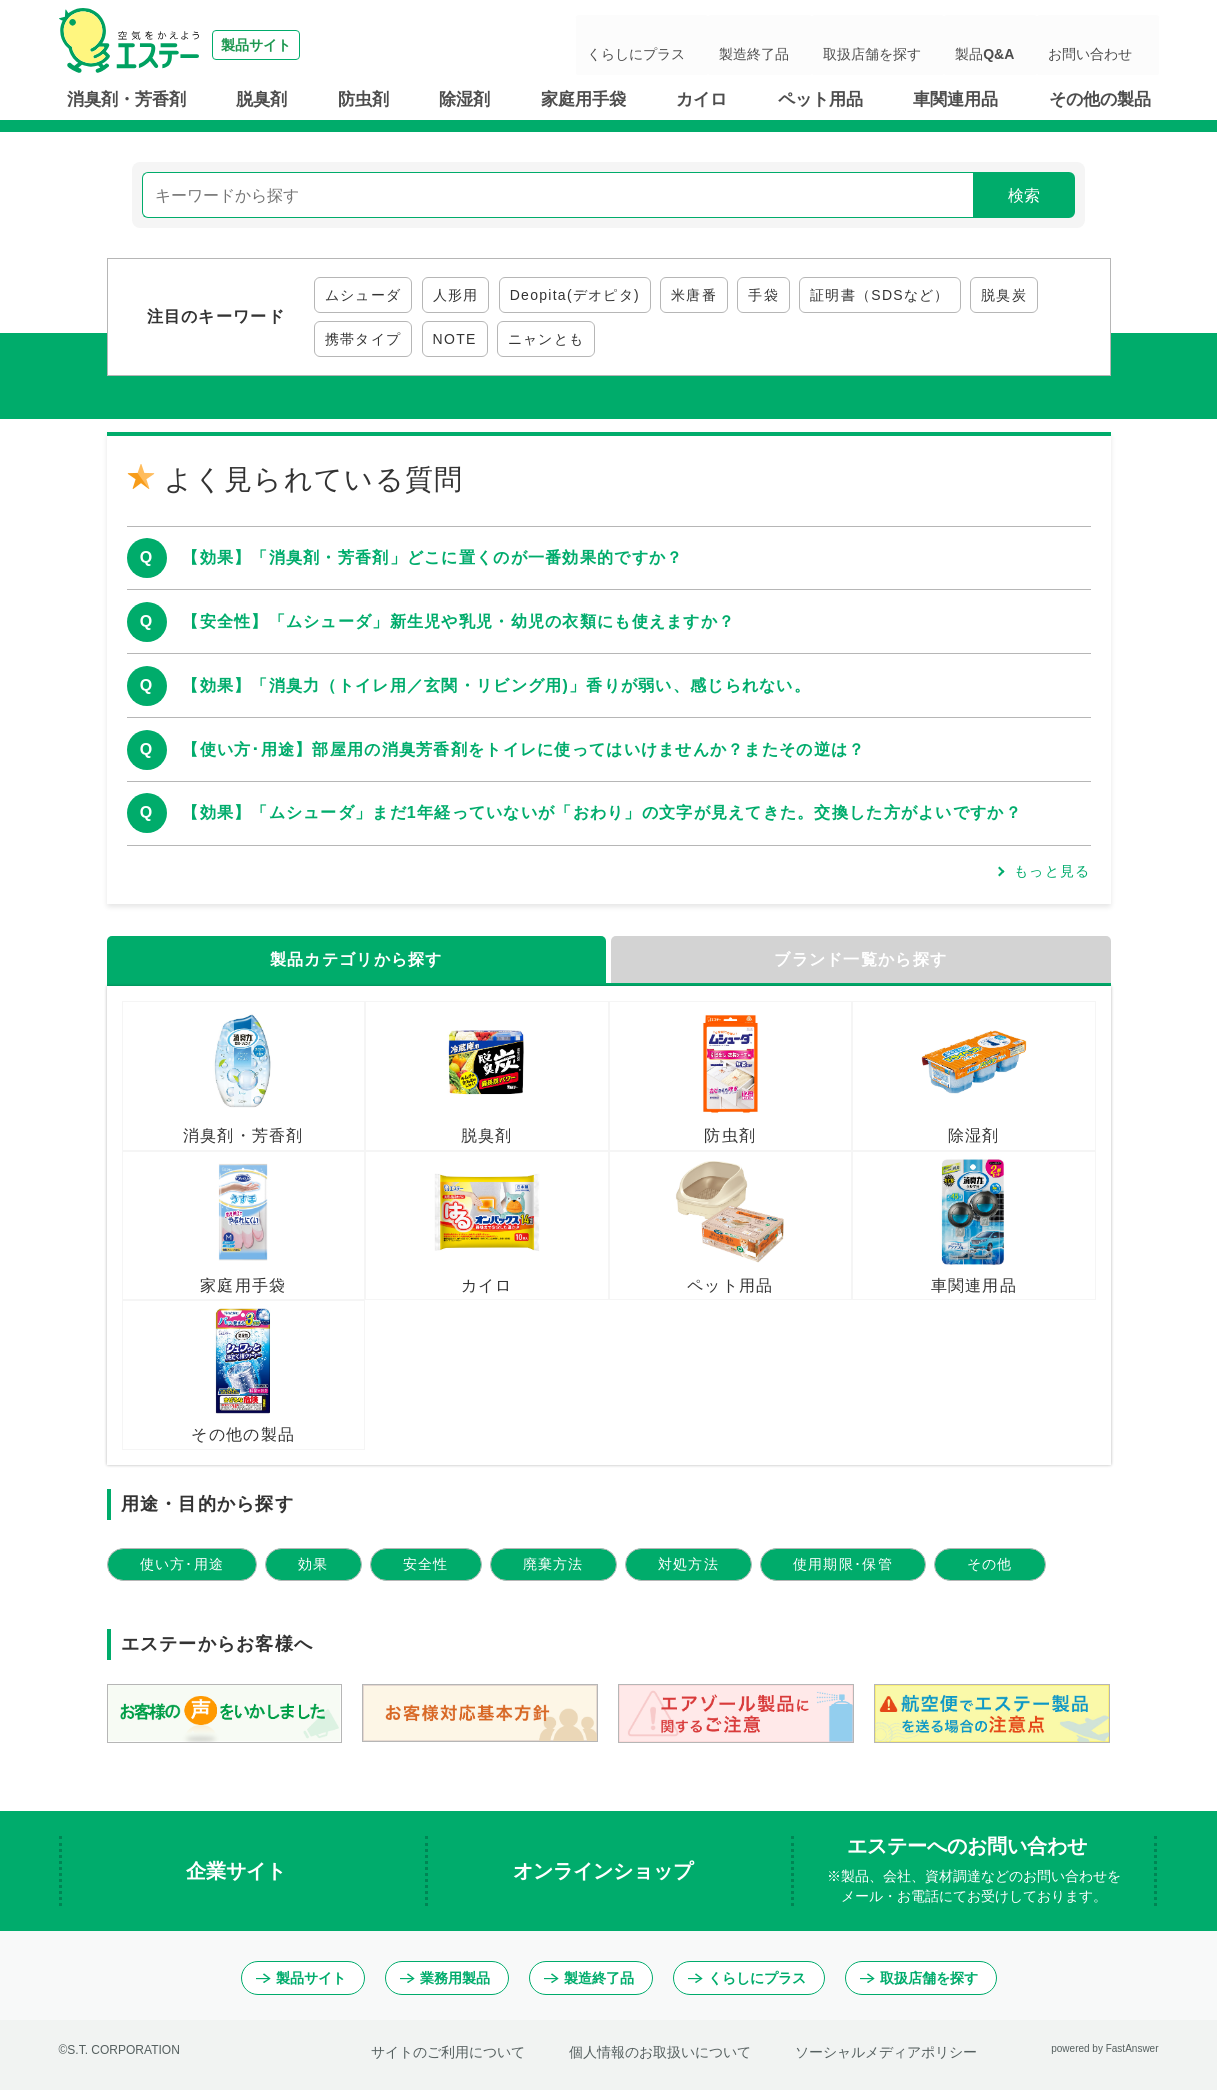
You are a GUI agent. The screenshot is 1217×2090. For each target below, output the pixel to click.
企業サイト (239, 1871)
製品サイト (301, 1978)
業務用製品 (445, 1978)
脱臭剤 (261, 99)
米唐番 (694, 295)
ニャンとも (546, 339)
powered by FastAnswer (1104, 2048)
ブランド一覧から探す (860, 959)
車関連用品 (955, 99)
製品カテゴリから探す (356, 959)
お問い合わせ (1103, 45)
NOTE (455, 339)
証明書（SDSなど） (880, 295)
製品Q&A (1018, 45)
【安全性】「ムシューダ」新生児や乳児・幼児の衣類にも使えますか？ (458, 621)
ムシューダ (363, 295)
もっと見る (1052, 871)
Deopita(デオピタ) (575, 295)
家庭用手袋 (583, 99)
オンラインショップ (606, 1871)
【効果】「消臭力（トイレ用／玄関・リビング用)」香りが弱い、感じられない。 (496, 685)
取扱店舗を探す (926, 45)
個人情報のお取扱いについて (660, 2052)
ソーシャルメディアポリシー (886, 2052)
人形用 (456, 295)
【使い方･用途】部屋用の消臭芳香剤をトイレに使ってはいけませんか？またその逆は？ (523, 749)
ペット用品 (820, 99)
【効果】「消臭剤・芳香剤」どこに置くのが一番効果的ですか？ (432, 557)
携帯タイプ (363, 339)
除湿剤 (464, 99)
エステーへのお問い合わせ (974, 1871)
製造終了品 (828, 45)
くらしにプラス (730, 45)
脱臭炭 (1004, 295)
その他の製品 (1100, 99)
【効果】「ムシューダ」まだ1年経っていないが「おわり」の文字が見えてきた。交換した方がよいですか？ (602, 812)
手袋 (763, 295)
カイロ (701, 99)
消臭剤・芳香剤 (126, 99)
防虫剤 (363, 99)
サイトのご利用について (448, 2052)
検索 (1024, 195)
